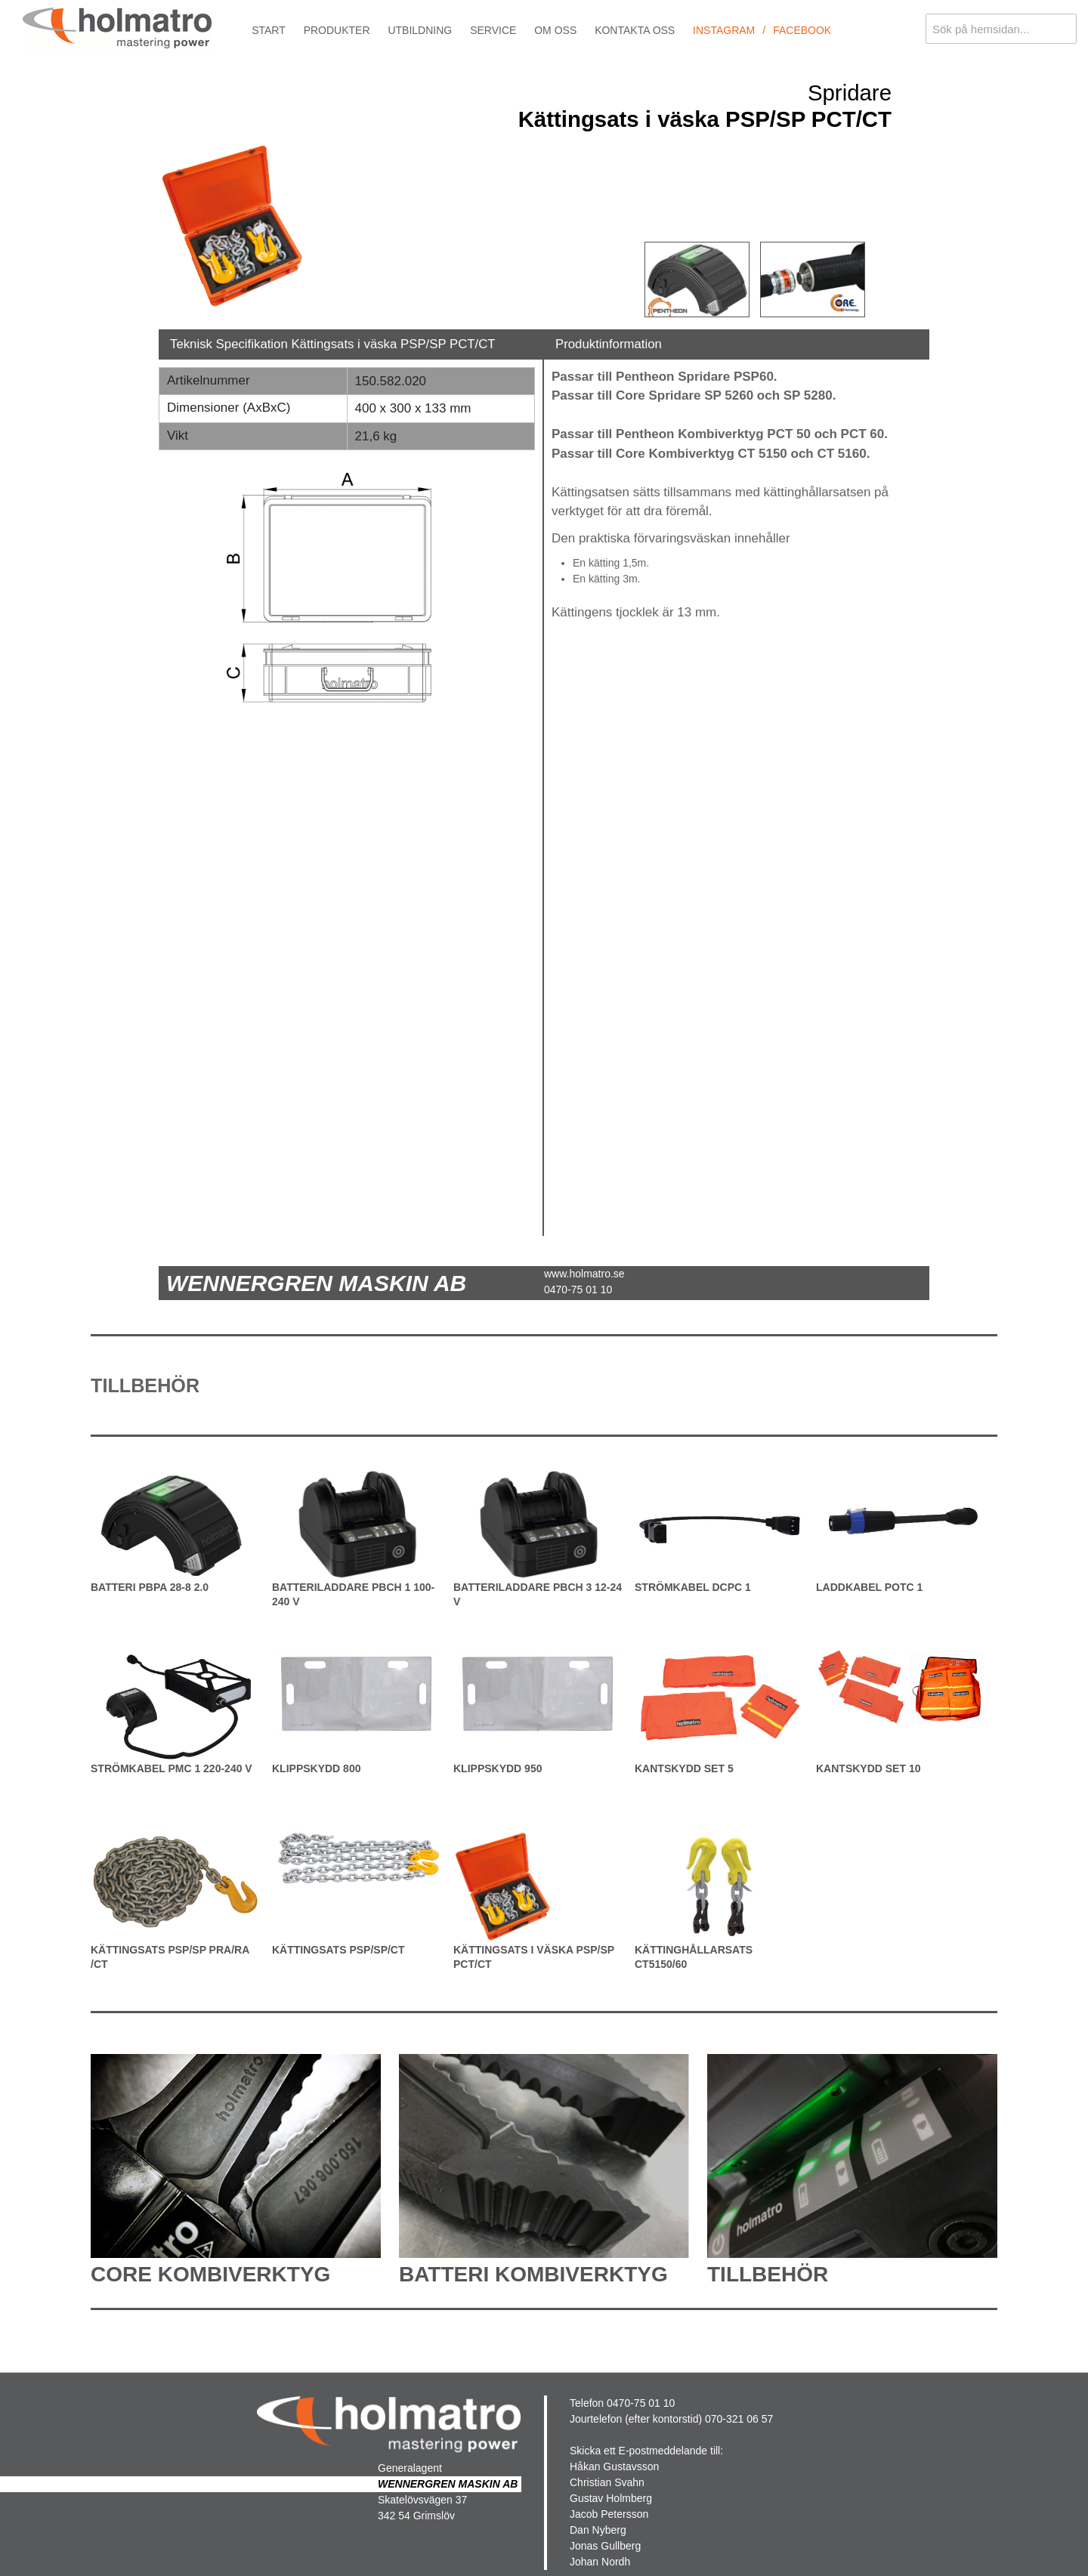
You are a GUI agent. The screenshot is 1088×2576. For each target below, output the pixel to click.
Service (493, 30)
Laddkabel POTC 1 (869, 1587)
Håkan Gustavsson (614, 2466)
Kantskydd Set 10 (868, 1768)
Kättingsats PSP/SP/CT (338, 1950)
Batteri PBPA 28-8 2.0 (150, 1587)
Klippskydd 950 (497, 1768)
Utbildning (420, 30)
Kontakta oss (635, 30)
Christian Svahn (607, 2482)
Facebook (802, 30)
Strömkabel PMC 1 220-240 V (171, 1768)
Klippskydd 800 (316, 1768)
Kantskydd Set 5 (684, 1768)
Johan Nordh (600, 2562)
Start (269, 30)
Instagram (724, 30)
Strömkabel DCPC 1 (693, 1587)
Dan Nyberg (598, 2530)
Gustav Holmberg (611, 2498)
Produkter (337, 30)
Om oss (555, 30)
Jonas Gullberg (605, 2546)
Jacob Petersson (609, 2514)
